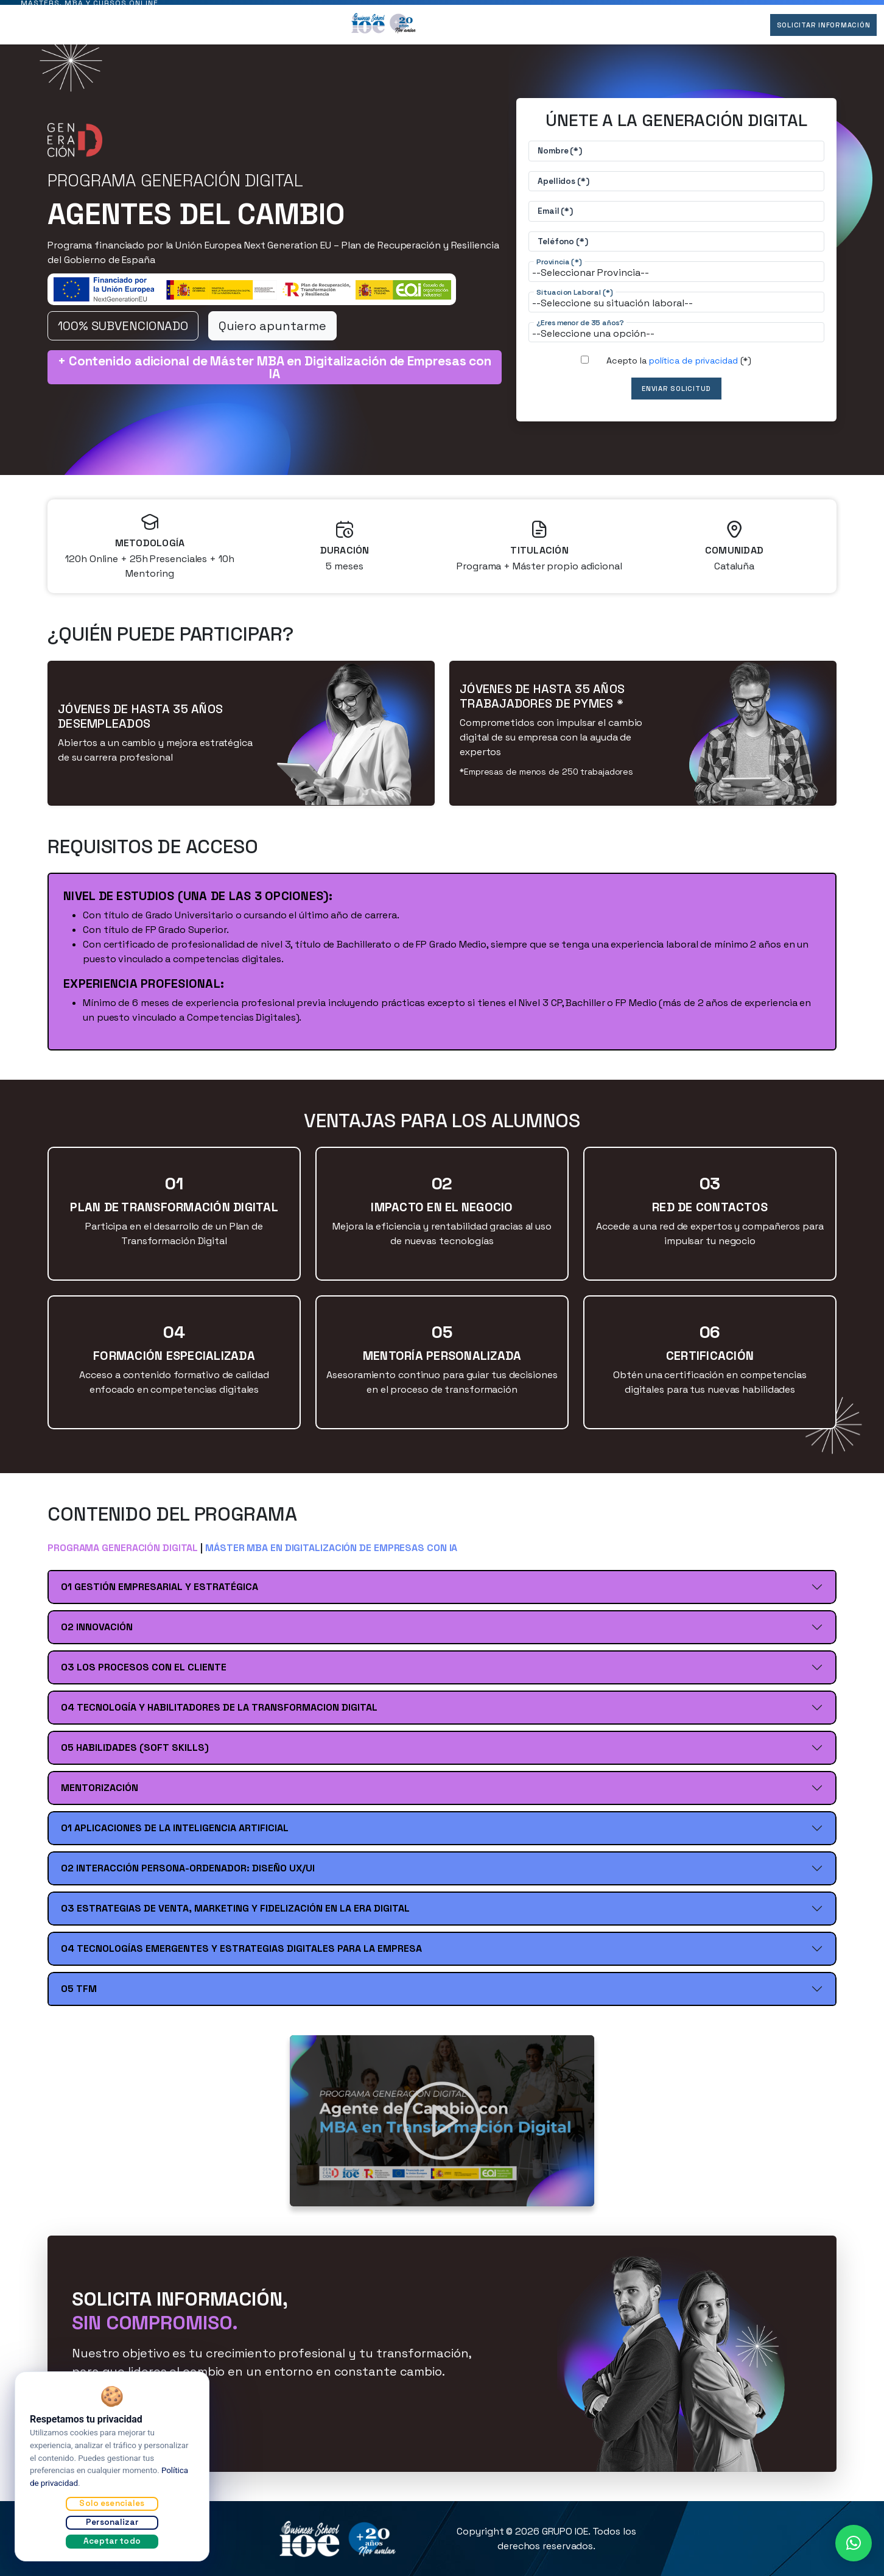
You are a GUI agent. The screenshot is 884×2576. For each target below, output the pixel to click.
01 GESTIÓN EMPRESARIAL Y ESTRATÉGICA (159, 1594)
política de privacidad (693, 367)
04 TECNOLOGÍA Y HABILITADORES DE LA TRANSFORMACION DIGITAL (219, 1714)
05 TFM (79, 1996)
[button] (853, 2543)
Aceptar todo (112, 2541)
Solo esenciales (111, 2503)
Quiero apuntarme (272, 332)
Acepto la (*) (678, 367)
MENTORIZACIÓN (99, 1795)
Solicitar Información (816, 32)
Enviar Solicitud (676, 395)
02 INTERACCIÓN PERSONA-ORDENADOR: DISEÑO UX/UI (188, 1875)
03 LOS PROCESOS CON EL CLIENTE (143, 1674)
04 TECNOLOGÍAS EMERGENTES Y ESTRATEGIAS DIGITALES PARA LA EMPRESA (241, 1955)
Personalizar (112, 2522)
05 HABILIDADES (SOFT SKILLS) (135, 1754)
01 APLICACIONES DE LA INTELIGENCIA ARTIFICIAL (175, 1835)
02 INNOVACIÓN (97, 1634)
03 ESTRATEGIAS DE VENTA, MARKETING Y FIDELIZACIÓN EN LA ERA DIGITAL (235, 1915)
